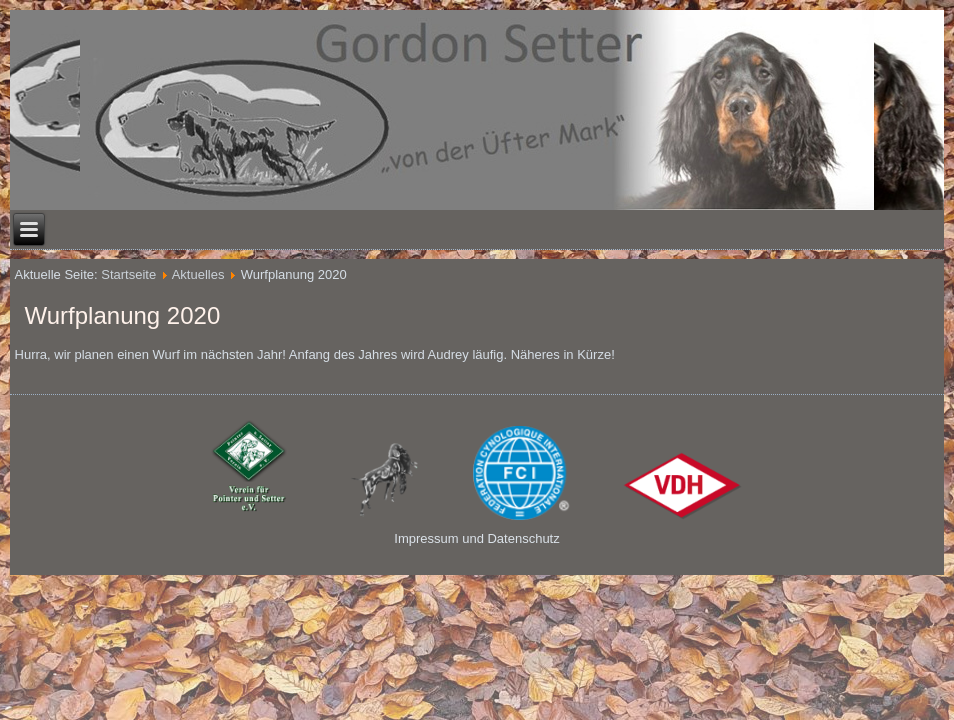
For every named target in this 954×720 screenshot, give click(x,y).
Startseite (128, 274)
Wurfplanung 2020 (123, 315)
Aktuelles (198, 274)
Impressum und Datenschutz (476, 538)
